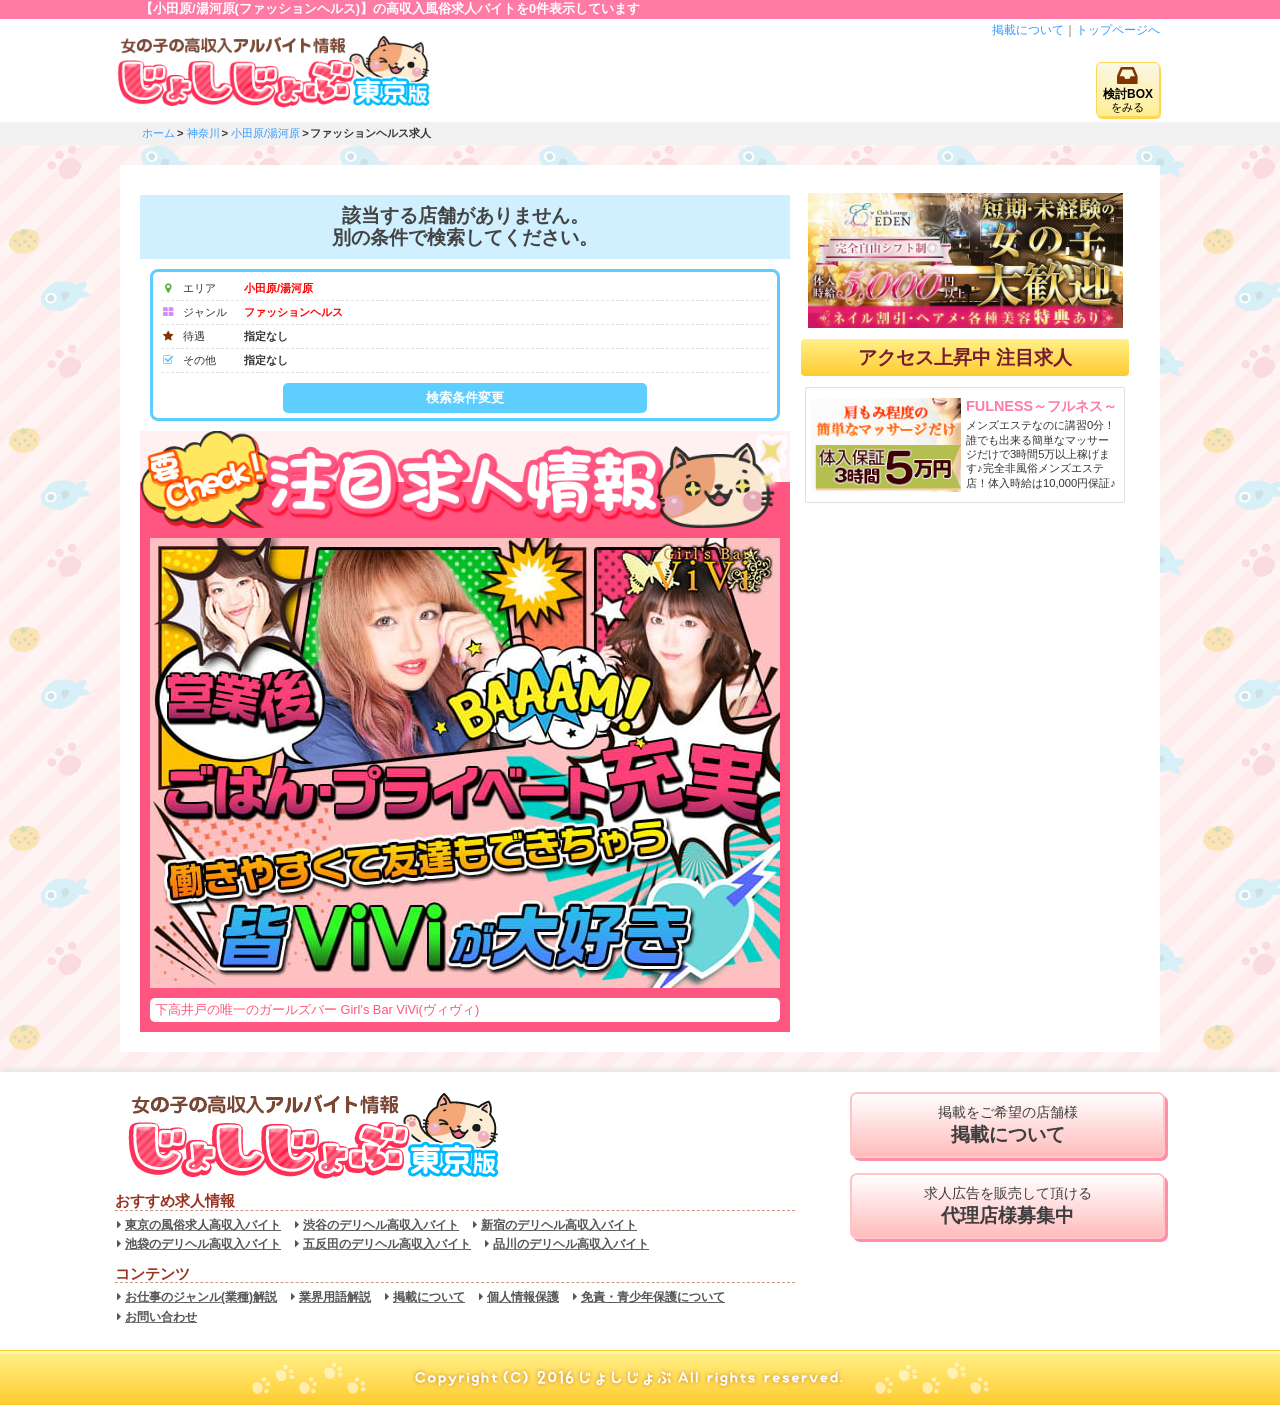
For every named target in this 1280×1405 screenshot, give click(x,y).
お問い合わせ (161, 1317)
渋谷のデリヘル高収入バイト (381, 1225)
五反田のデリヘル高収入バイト (387, 1244)
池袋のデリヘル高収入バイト (203, 1244)
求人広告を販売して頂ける (1007, 1206)
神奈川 (203, 133)
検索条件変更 (465, 397)
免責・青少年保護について (653, 1297)
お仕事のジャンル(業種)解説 (201, 1297)
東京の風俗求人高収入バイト (203, 1225)
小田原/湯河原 (265, 133)
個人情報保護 (523, 1297)
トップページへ (1118, 30)
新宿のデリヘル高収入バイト (559, 1225)
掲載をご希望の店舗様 (1007, 1125)
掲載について (1028, 30)
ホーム (158, 133)
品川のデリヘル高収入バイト (571, 1244)
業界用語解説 (335, 1297)
